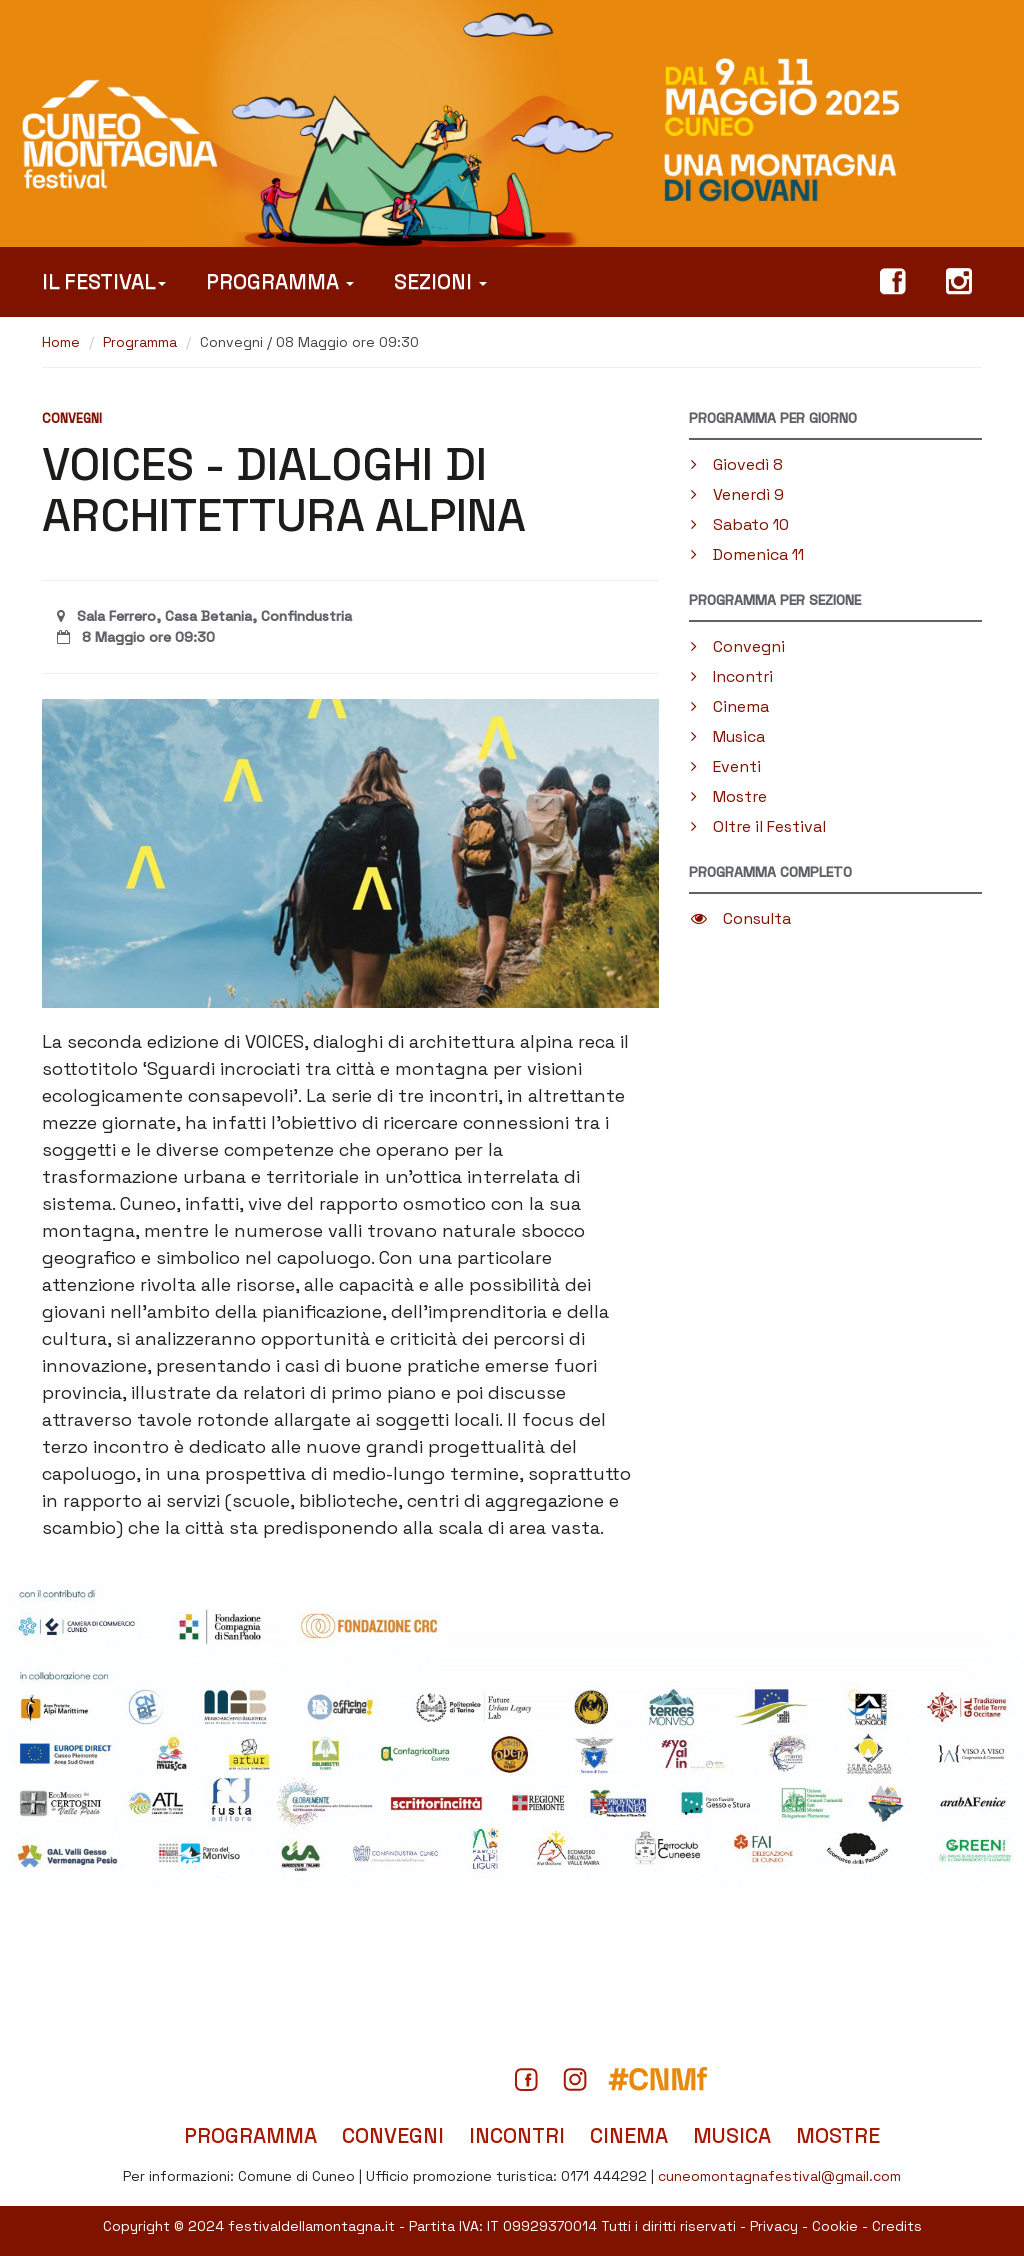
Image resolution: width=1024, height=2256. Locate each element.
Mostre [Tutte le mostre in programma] (838, 2135)
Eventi (726, 766)
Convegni (738, 646)
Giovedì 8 (737, 464)
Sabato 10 (740, 524)
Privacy (774, 2226)
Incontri (732, 676)
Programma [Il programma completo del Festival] (250, 2135)
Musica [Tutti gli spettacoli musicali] (732, 2135)
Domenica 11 (747, 554)
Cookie (835, 2226)
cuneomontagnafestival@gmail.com (779, 2176)
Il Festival (104, 281)
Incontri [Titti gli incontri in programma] (517, 2135)
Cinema (730, 706)
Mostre (729, 796)
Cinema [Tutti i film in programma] (629, 2135)
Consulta (741, 918)
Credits (897, 2226)
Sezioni (440, 281)
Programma (280, 281)
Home (61, 342)
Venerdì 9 (737, 494)
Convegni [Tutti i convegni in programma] (393, 2135)
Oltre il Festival (758, 826)
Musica (728, 736)
